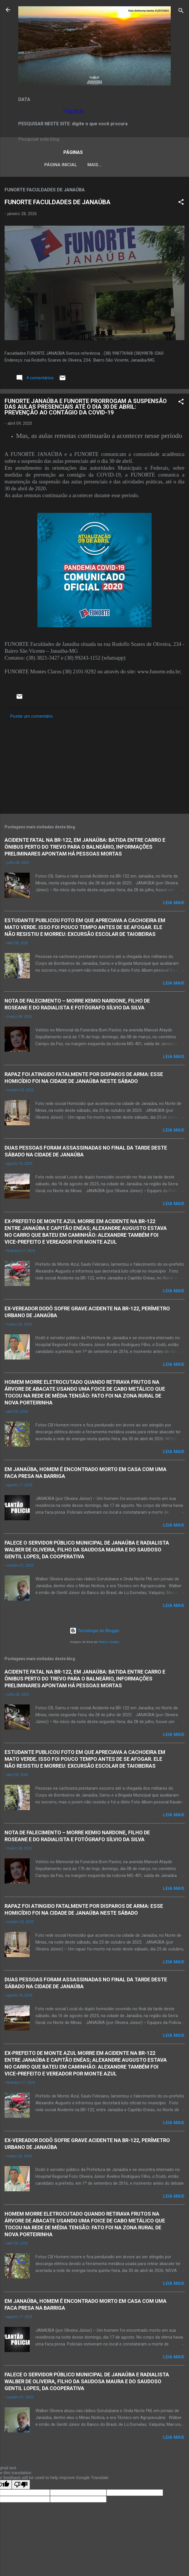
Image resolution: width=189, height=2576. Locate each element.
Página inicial (43, 164)
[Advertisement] (94, 766)
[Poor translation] (21, 2485)
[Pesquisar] (181, 11)
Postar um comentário (31, 717)
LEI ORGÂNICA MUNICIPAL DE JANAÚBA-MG (116, 164)
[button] (181, 204)
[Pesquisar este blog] (94, 139)
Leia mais (173, 903)
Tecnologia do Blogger (95, 1631)
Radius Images (109, 1643)
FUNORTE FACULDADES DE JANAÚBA (57, 203)
